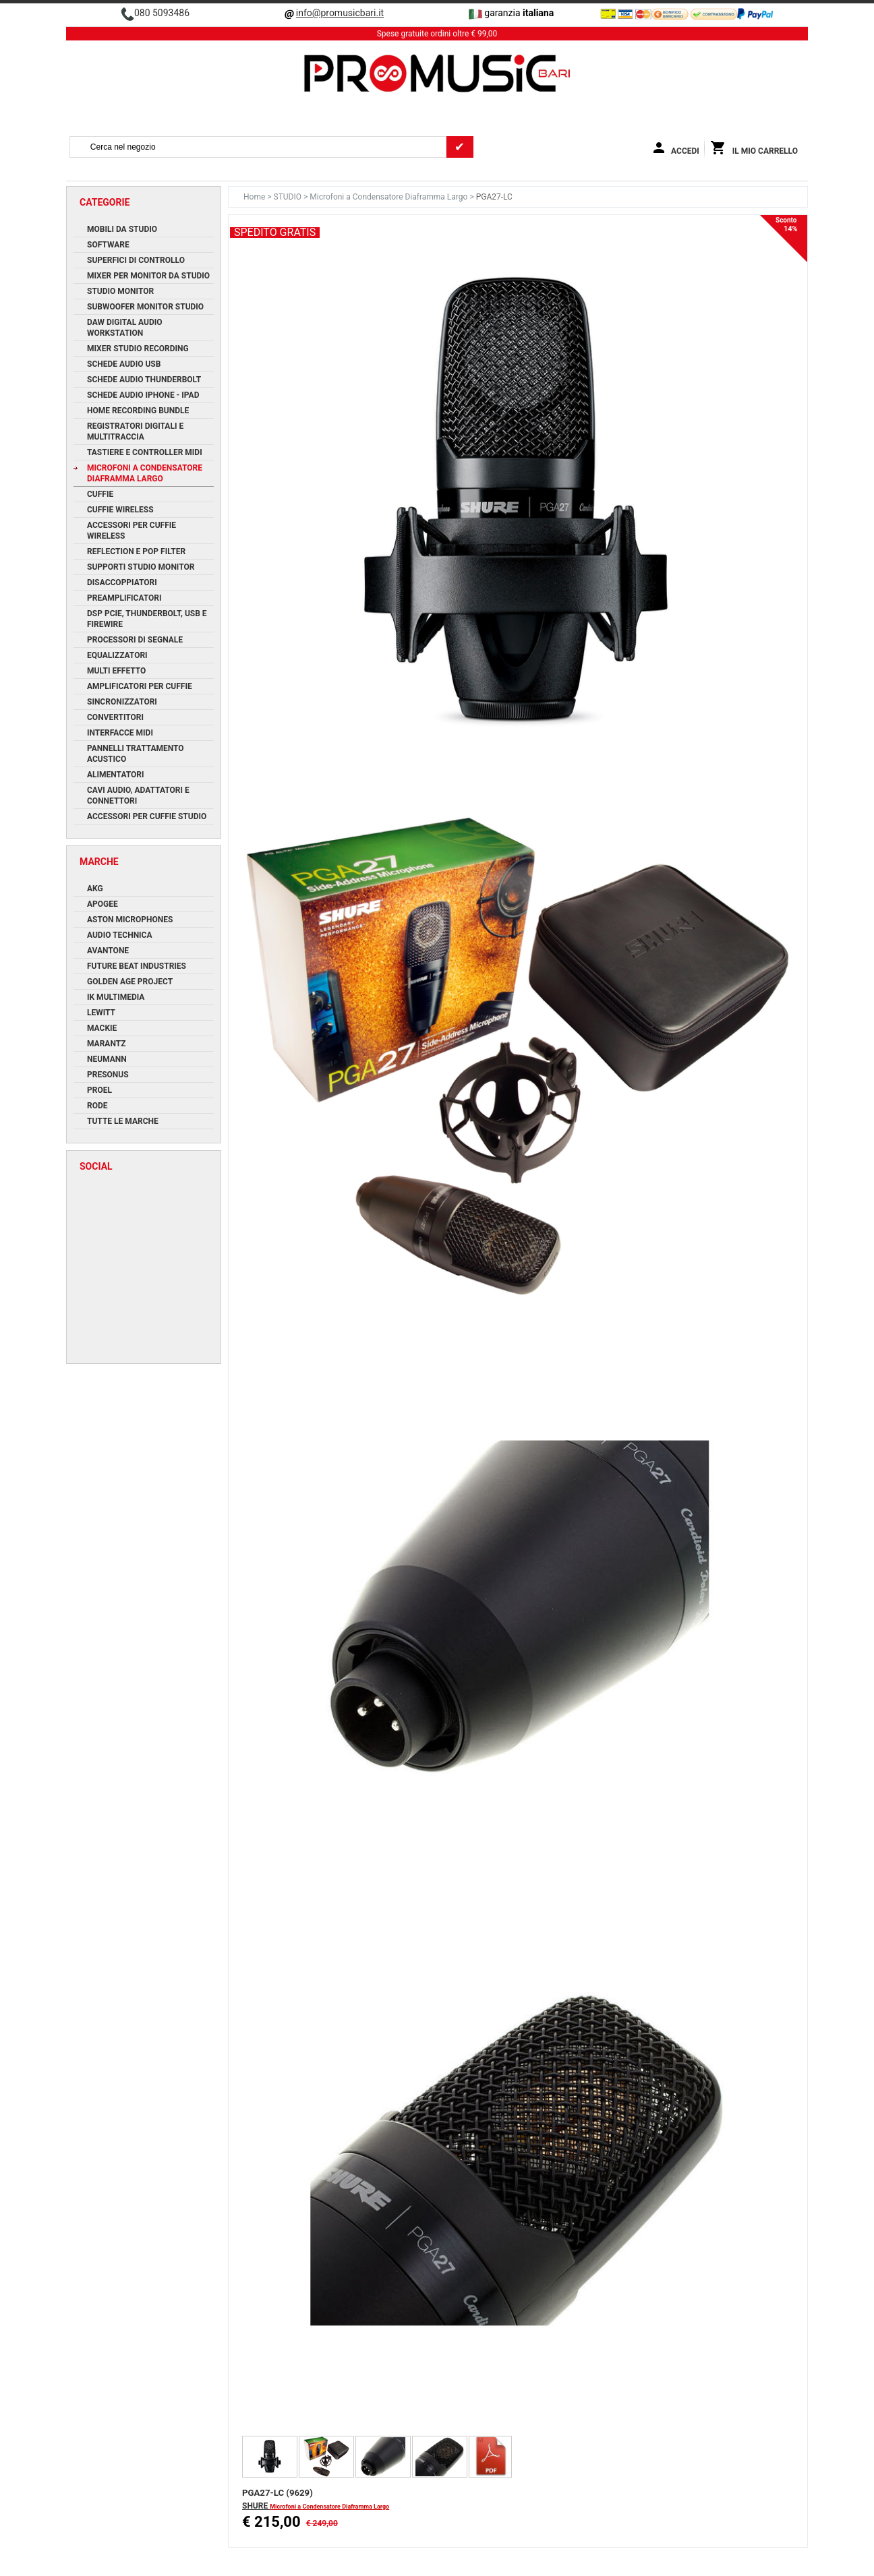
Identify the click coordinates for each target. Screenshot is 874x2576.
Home (255, 197)
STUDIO (288, 197)
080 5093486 (162, 12)
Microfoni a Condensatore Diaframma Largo (389, 197)
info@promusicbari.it (340, 12)
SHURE (256, 2506)
